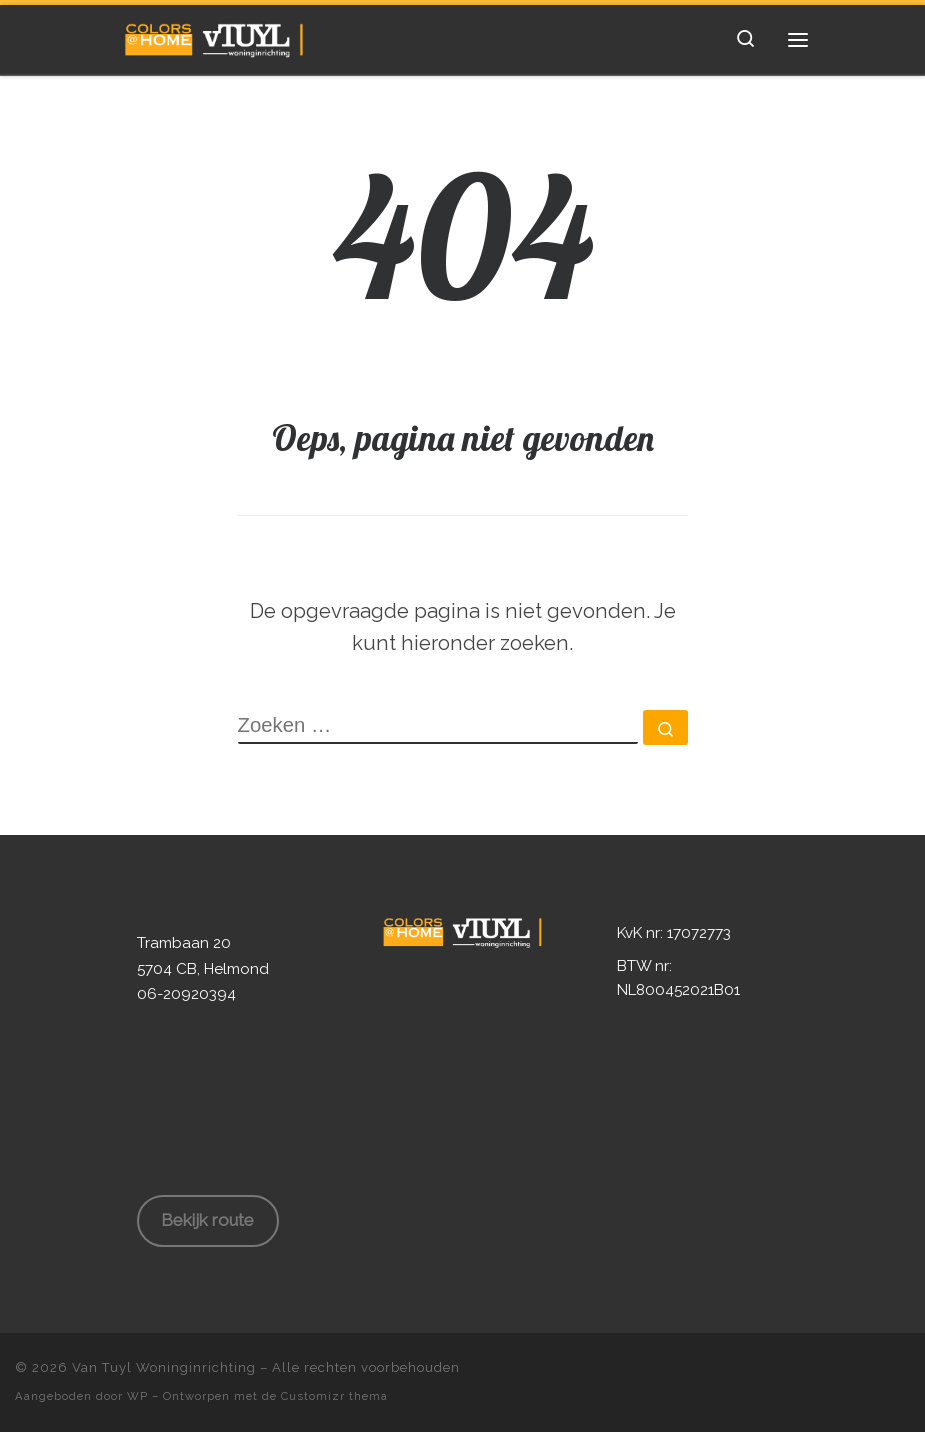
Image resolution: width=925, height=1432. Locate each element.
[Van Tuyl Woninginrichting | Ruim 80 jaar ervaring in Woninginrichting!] (214, 36)
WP (137, 1396)
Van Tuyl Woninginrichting (164, 1367)
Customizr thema (334, 1396)
